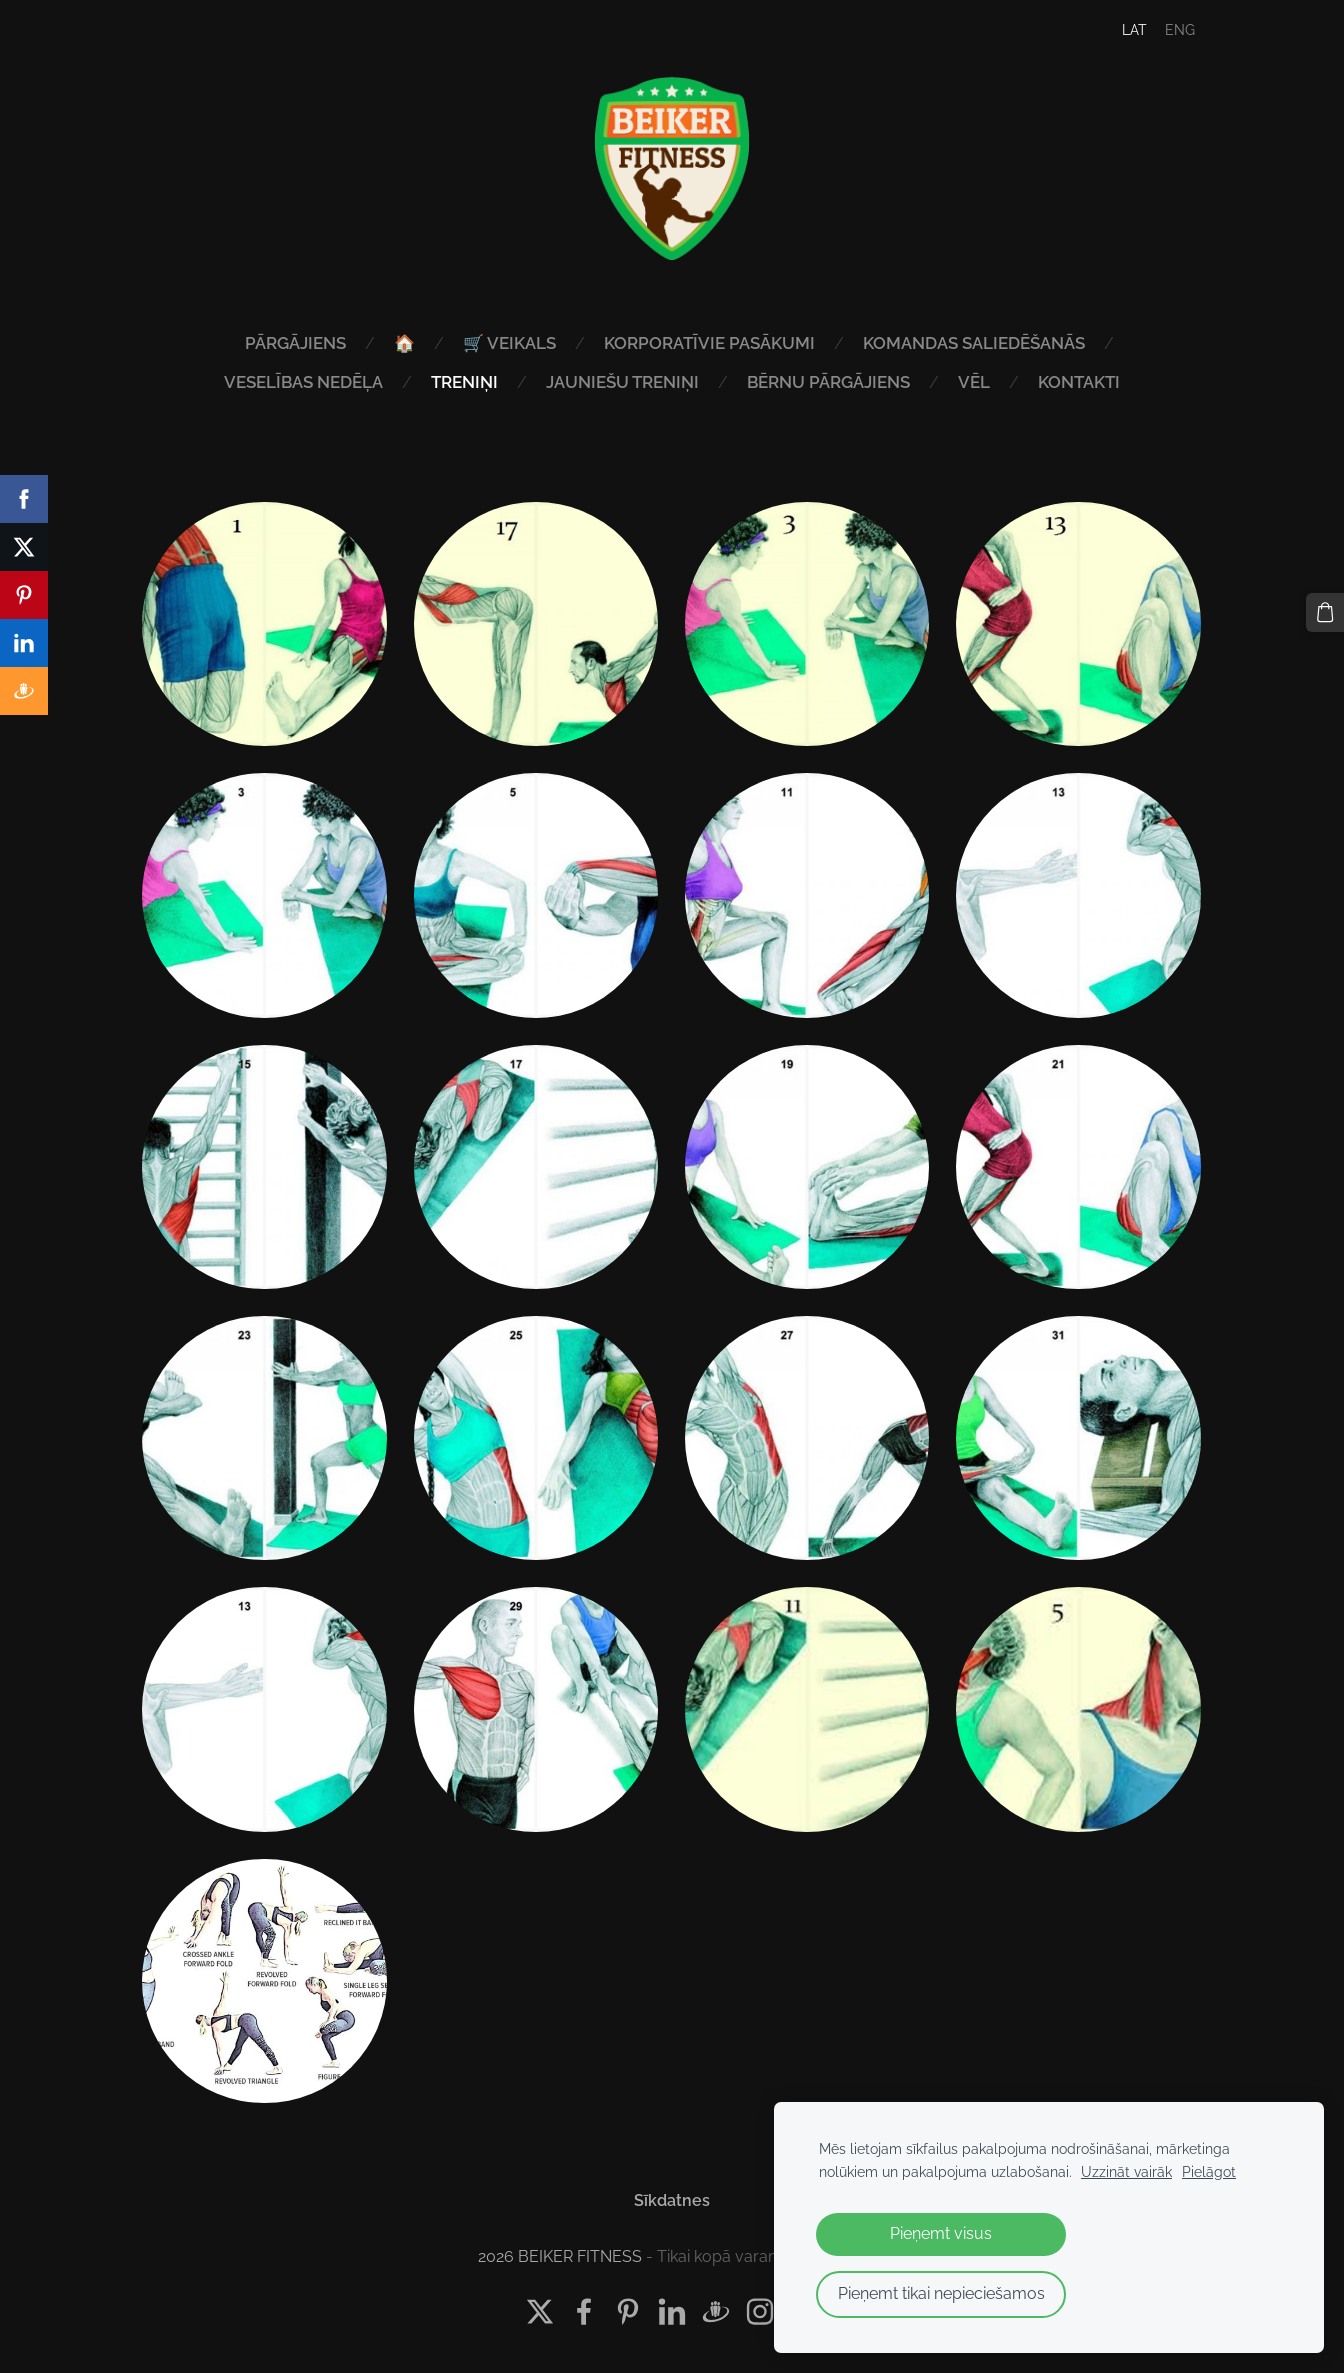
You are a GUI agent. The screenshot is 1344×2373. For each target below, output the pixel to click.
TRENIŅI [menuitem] (464, 382)
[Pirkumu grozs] (1325, 612)
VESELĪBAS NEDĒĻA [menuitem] (303, 382)
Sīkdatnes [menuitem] (672, 2200)
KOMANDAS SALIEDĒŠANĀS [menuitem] (974, 343)
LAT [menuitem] (1134, 30)
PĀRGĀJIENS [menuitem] (295, 343)
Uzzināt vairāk (1126, 2171)
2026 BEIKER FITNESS (560, 2256)
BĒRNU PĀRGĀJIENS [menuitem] (828, 382)
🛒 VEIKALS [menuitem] (509, 343)
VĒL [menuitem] (974, 382)
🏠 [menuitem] (404, 343)
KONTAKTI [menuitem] (1079, 382)
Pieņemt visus (941, 2233)
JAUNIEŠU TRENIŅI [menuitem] (622, 382)
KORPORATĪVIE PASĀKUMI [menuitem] (709, 343)
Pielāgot (1209, 2171)
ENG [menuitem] (1180, 30)
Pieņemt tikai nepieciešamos (941, 2293)
